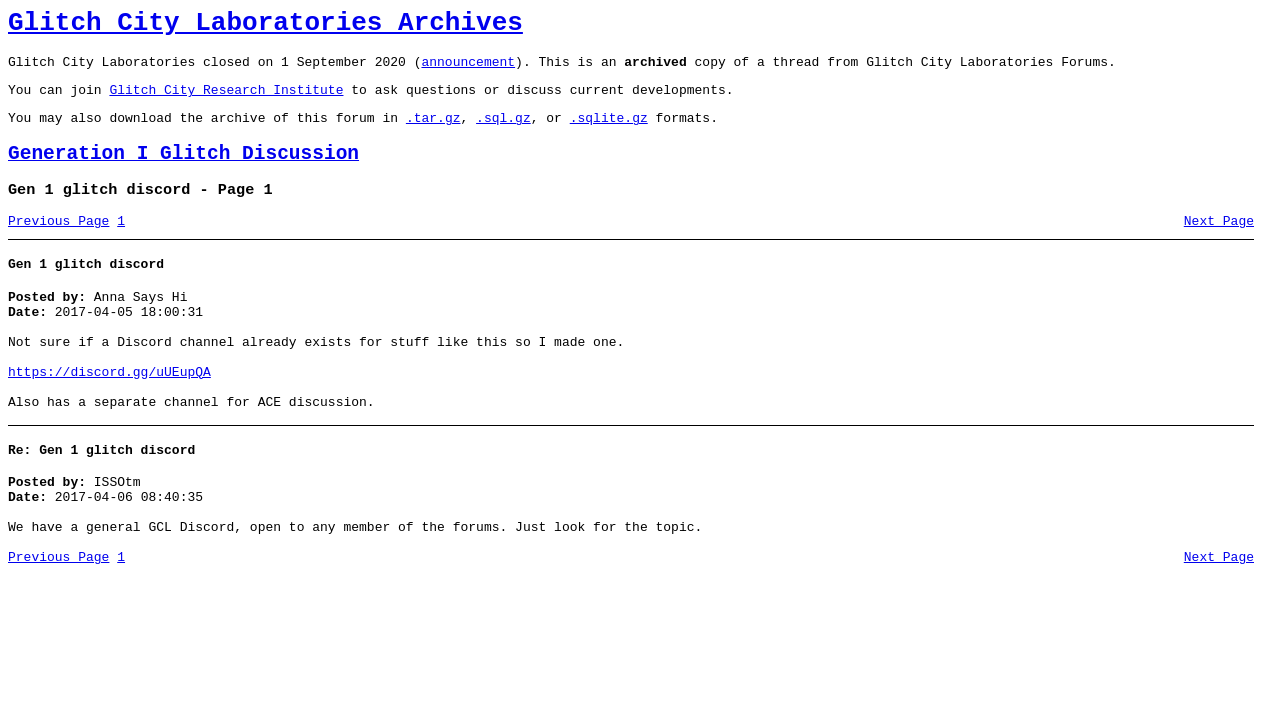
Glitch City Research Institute (226, 101)
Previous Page (58, 245)
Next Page (1219, 245)
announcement (468, 70)
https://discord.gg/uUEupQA (109, 414)
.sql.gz (503, 132)
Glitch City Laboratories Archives (265, 26)
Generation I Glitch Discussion (183, 171)
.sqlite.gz (609, 132)
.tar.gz (433, 132)
